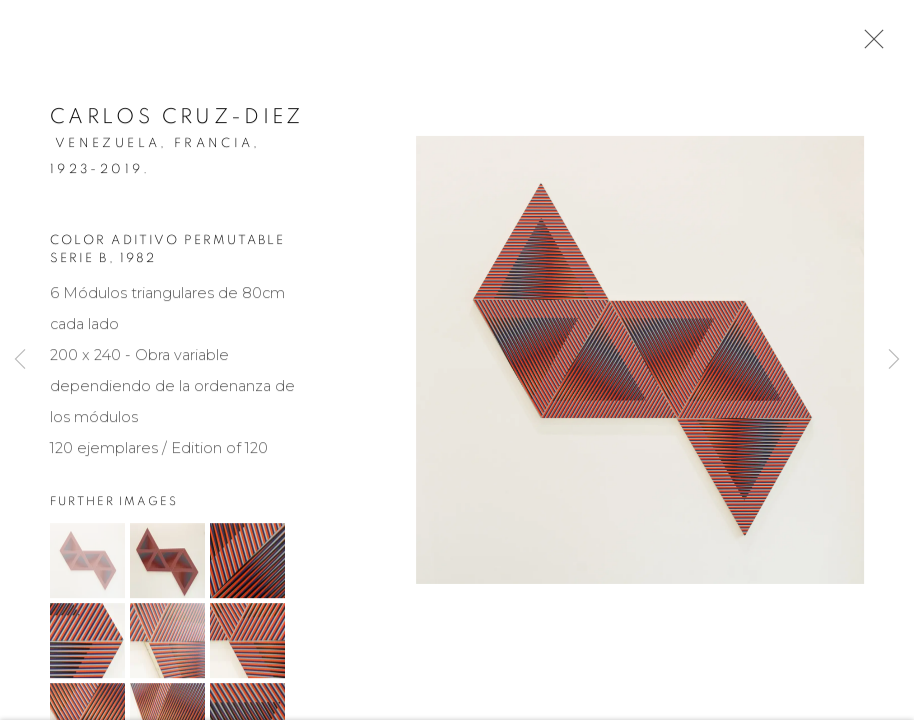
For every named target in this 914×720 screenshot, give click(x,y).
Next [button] (894, 360)
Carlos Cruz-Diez (177, 120)
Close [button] (869, 45)
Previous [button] (20, 360)
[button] (87, 565)
